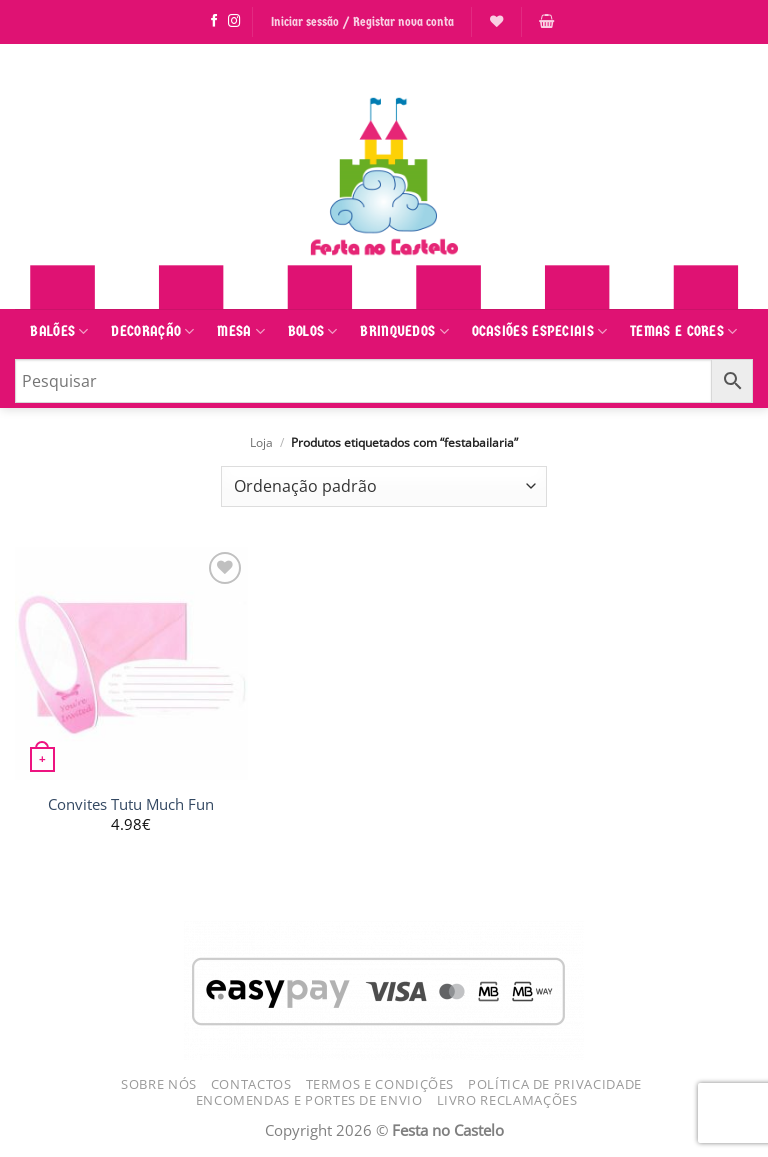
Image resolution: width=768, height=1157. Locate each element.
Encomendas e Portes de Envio (309, 1100)
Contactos (251, 1084)
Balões (59, 331)
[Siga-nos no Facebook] (214, 22)
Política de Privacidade (555, 1084)
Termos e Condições (380, 1084)
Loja (261, 442)
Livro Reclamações (507, 1100)
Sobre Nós (159, 1084)
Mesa (241, 331)
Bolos (313, 331)
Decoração (152, 331)
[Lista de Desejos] (496, 21)
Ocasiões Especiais (540, 331)
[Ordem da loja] (384, 486)
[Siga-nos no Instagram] (234, 22)
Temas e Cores (683, 331)
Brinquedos (404, 331)
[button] (546, 21)
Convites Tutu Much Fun (131, 804)
